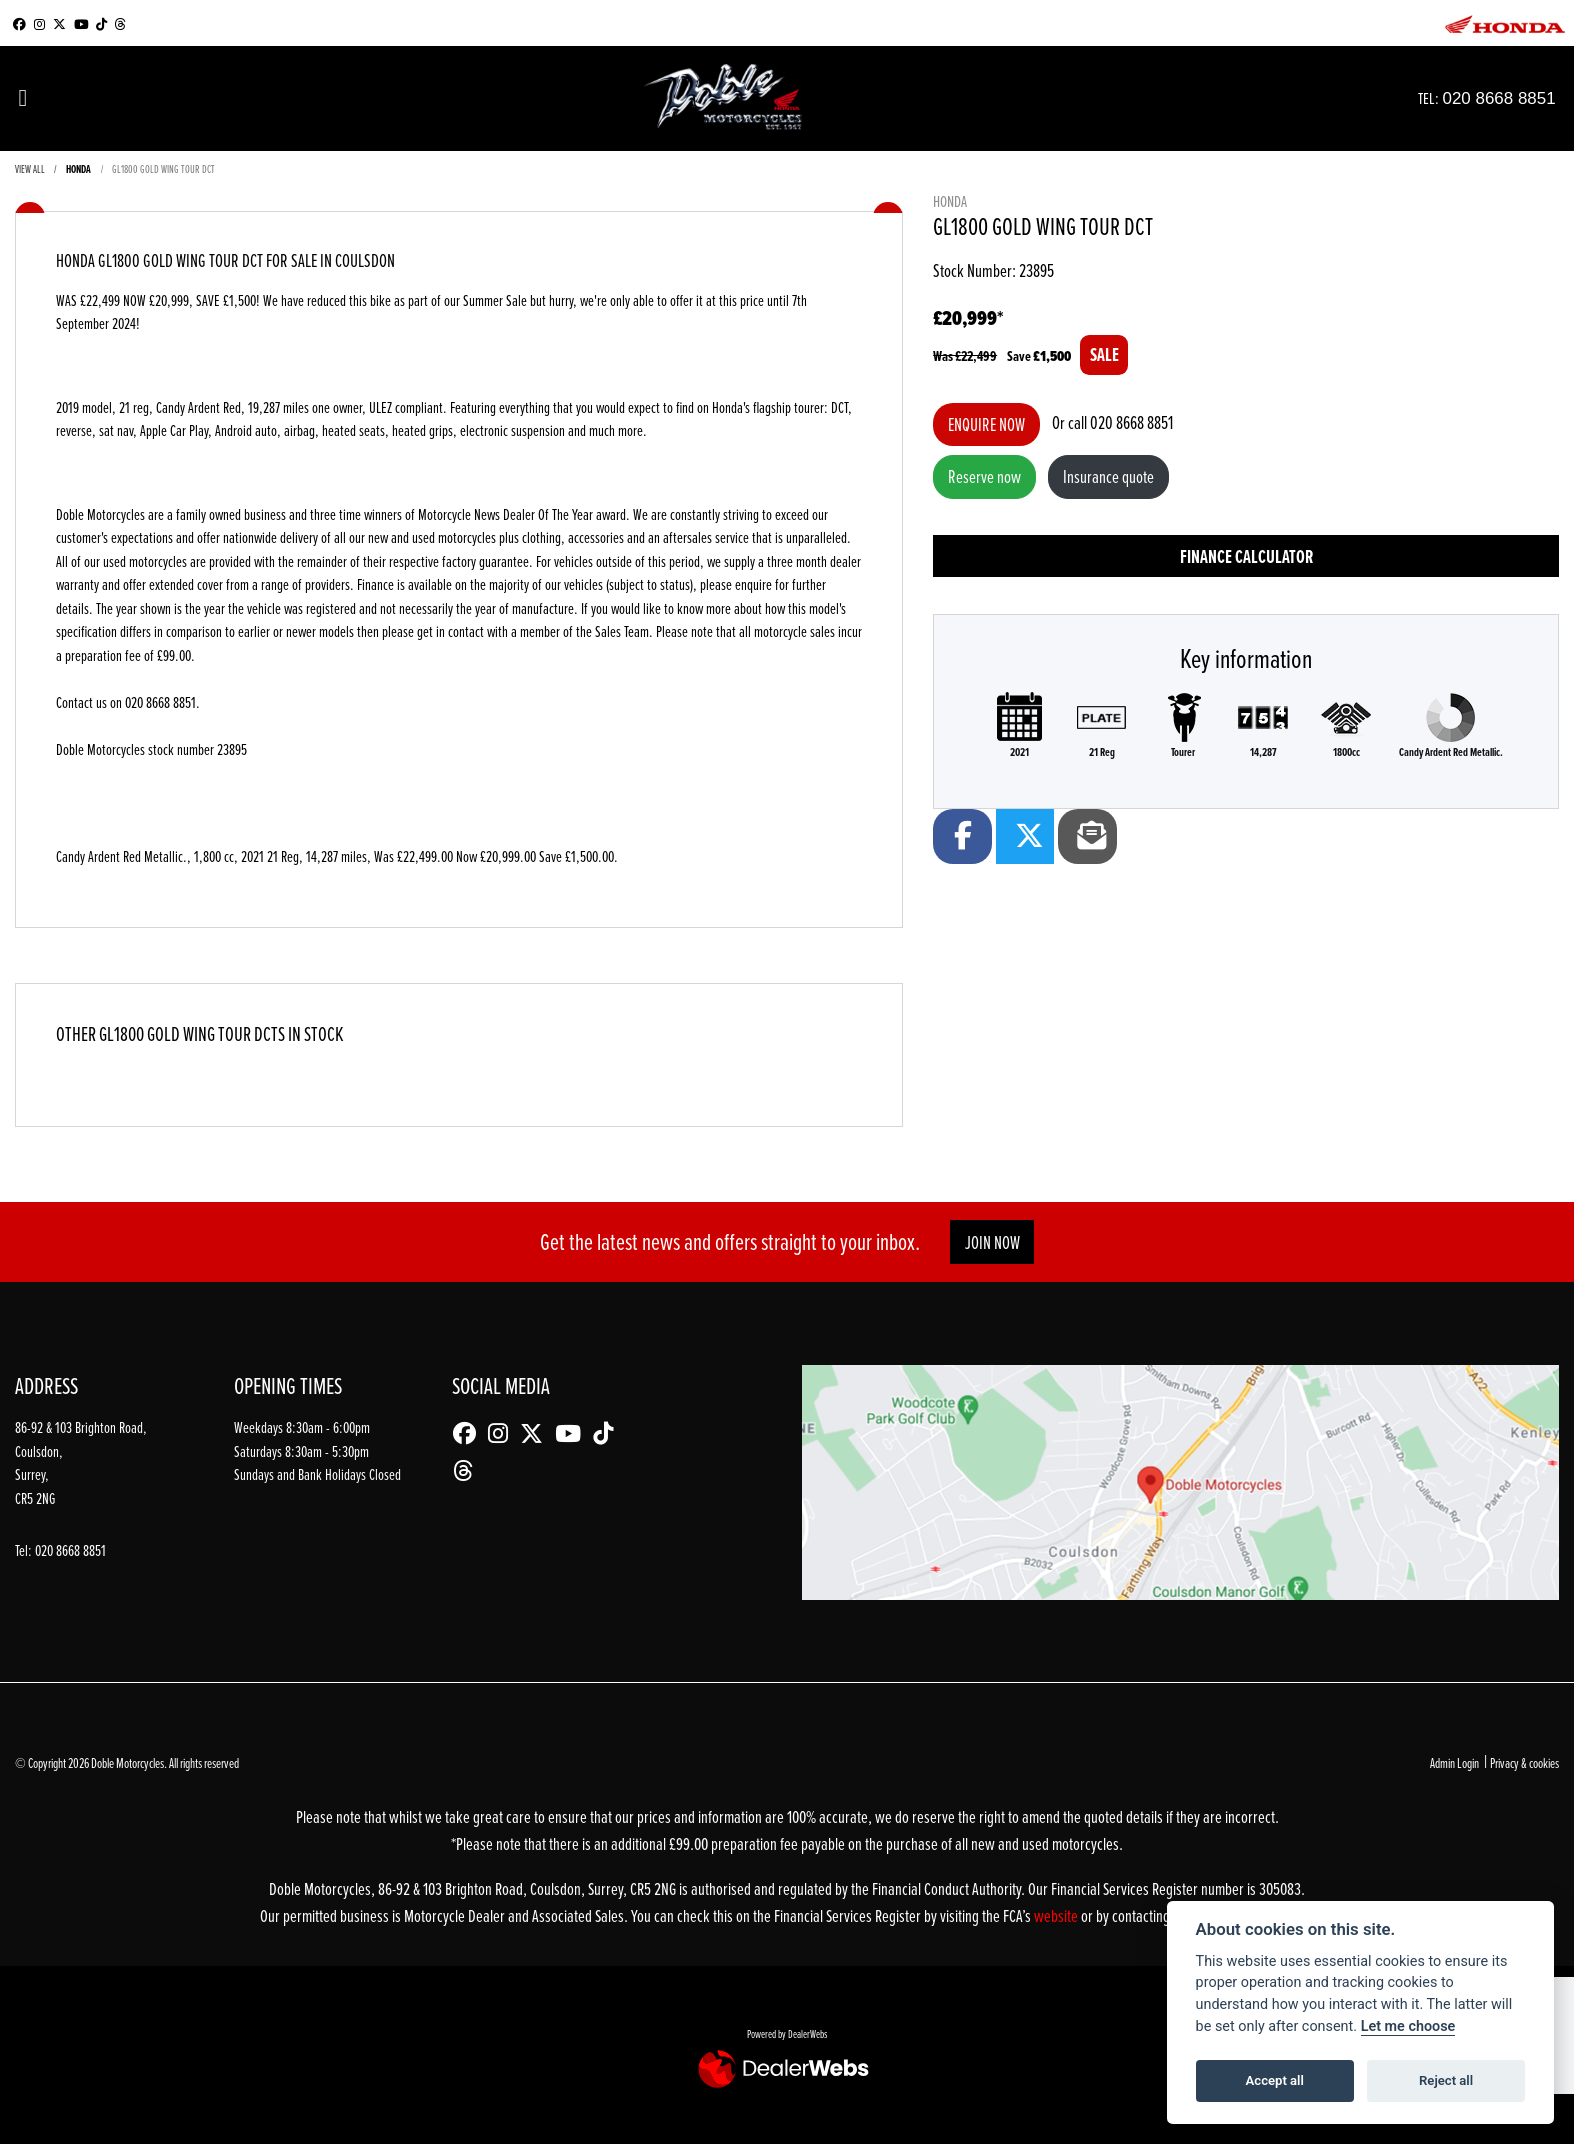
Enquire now (986, 424)
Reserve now (984, 476)
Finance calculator (1246, 556)
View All (30, 168)
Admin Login (1454, 1762)
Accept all (1275, 2080)
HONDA (78, 169)
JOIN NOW (992, 1242)
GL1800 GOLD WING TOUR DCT (163, 168)
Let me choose (1408, 2026)
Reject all (1446, 2080)
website (1057, 1915)
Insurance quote (1108, 476)
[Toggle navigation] (22, 98)
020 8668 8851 (1518, 97)
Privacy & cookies (1524, 1762)
